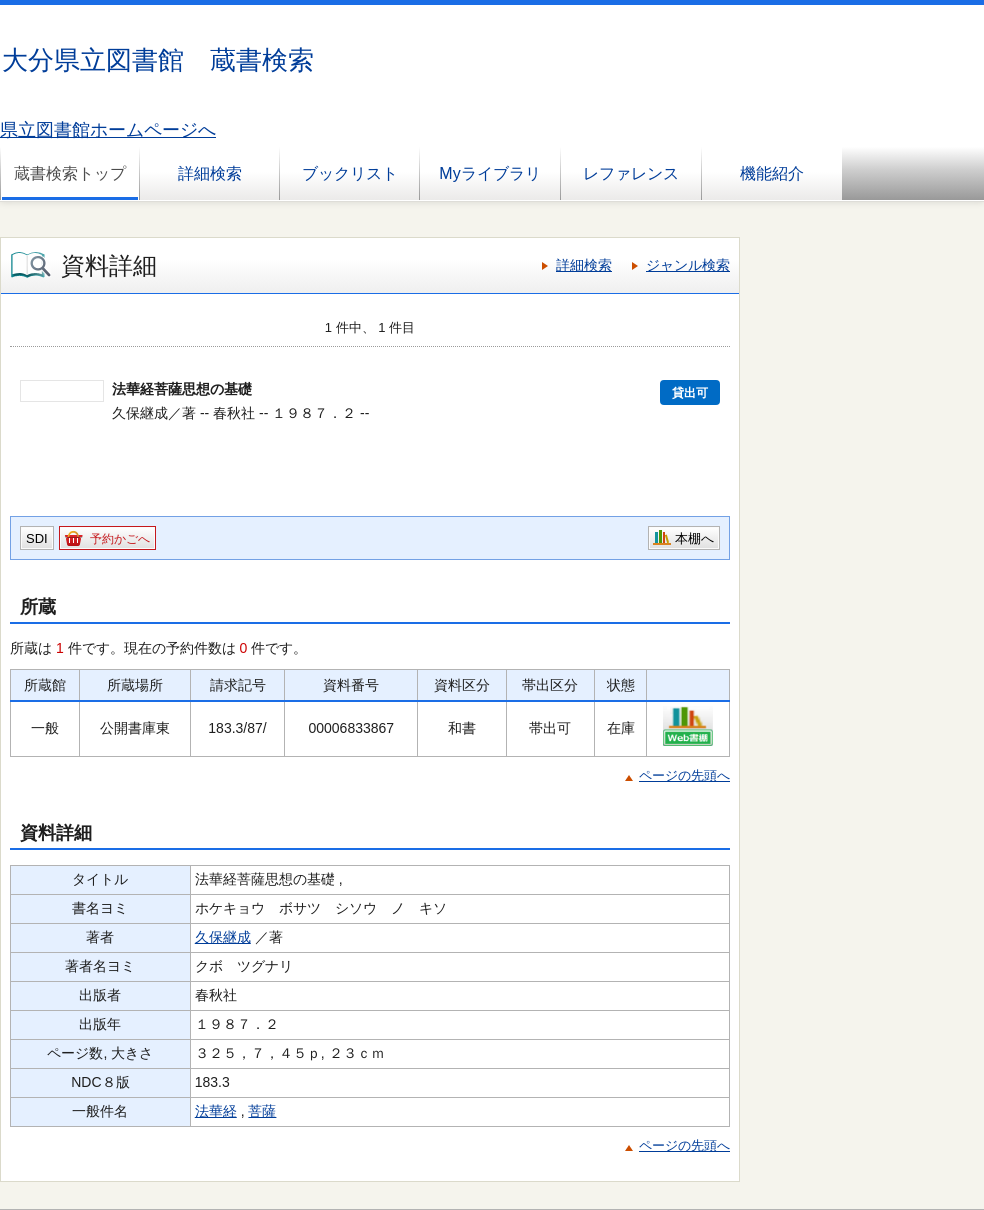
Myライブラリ (489, 173)
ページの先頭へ (684, 775)
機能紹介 (772, 173)
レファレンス (631, 173)
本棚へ (694, 538)
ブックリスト (350, 173)
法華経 (216, 1111)
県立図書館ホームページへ (108, 130)
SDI (37, 538)
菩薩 (262, 1111)
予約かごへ (120, 539)
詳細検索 (210, 173)
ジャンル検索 (688, 265)
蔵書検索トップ (70, 173)
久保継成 (223, 937)
